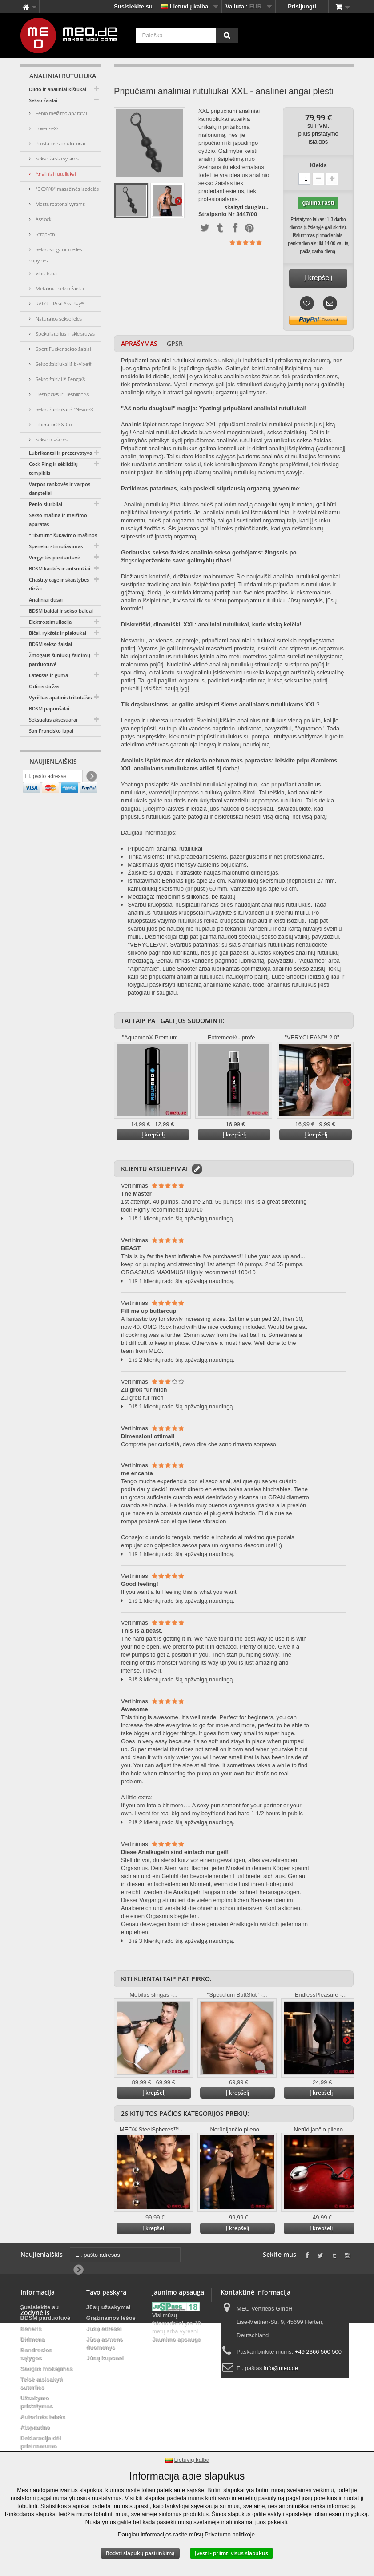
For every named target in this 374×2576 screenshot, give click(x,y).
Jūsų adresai (104, 2328)
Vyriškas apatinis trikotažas (60, 697)
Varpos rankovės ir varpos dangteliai (59, 488)
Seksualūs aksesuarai (53, 719)
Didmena (32, 2339)
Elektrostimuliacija (50, 621)
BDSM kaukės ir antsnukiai (59, 568)
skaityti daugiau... (247, 207)
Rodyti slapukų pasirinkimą (140, 2553)
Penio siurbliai (45, 504)
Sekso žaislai (43, 100)
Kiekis (318, 165)
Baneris (31, 2328)
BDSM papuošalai (49, 708)
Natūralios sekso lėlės (58, 318)
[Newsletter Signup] (90, 778)
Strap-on (44, 234)
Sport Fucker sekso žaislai (62, 348)
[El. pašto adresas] (53, 778)
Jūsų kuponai (105, 2358)
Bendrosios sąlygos (36, 2354)
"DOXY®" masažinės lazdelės (66, 188)
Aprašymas (139, 343)
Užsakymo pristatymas (36, 2402)
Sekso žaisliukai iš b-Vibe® (63, 364)
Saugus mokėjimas (46, 2368)
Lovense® (46, 128)
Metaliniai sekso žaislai (59, 288)
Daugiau (178, 200)
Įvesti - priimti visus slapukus (231, 2553)
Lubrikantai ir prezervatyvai (61, 452)
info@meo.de (281, 2368)
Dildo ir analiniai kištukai (57, 89)
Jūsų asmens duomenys (104, 2343)
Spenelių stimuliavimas (56, 546)
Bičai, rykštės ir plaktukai (57, 633)
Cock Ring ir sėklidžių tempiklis (53, 468)
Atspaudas (35, 2427)
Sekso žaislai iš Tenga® (59, 379)
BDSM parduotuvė (45, 2318)
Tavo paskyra (106, 2292)
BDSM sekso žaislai (50, 644)
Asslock (42, 219)
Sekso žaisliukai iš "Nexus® (63, 409)
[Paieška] (227, 35)
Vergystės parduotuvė (54, 557)
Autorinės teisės (42, 2416)
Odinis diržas (44, 686)
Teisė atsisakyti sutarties (41, 2383)
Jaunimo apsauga (176, 2339)
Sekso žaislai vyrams (56, 158)
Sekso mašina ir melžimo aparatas (58, 519)
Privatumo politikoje (230, 2534)
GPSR (175, 343)
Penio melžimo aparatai (60, 113)
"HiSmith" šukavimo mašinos (63, 535)
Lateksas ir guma (48, 675)
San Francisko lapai (51, 730)
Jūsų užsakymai (108, 2307)
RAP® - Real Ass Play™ (59, 303)
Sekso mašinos (51, 439)
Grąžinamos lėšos (111, 2318)
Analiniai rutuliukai (55, 173)
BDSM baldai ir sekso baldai (61, 610)
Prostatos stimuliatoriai (59, 143)
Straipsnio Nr (216, 214)
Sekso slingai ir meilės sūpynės (55, 255)
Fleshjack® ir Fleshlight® (61, 394)
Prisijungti (302, 6)
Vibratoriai (45, 273)
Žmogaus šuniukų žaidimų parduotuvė (59, 659)
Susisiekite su (133, 6)
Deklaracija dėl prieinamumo (40, 2442)
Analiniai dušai (46, 599)
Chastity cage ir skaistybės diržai (59, 584)
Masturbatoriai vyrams (59, 204)
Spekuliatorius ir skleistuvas (64, 333)
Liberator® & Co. (53, 424)
